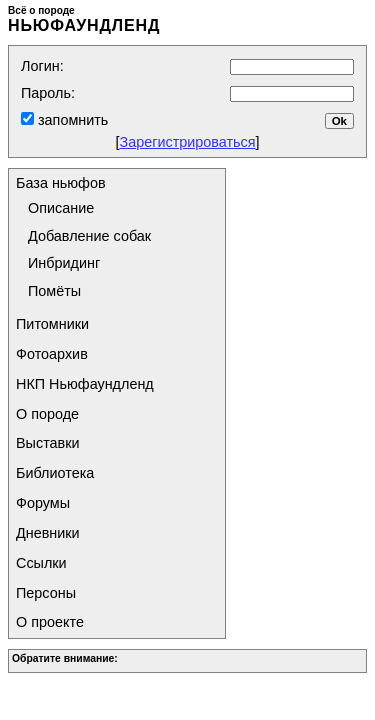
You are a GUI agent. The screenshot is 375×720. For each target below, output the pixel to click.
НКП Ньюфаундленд (85, 384)
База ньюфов (61, 183)
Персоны (46, 593)
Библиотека (55, 473)
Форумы (43, 503)
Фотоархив (52, 354)
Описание (61, 208)
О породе (47, 414)
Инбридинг (64, 263)
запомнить (71, 120)
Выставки (48, 443)
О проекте (50, 622)
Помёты (54, 291)
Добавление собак (89, 236)
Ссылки (41, 563)
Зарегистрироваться (187, 142)
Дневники (48, 533)
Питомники (52, 324)
